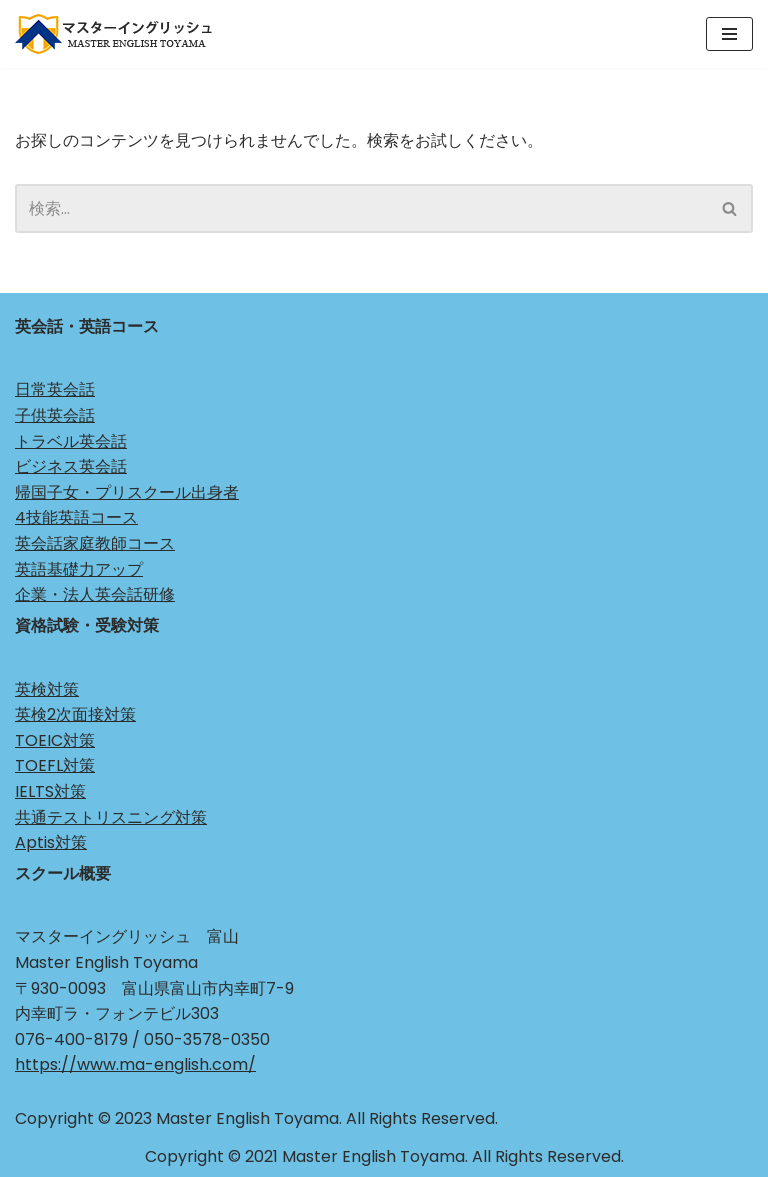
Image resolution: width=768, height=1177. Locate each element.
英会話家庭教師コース (95, 543)
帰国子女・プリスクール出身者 (127, 492)
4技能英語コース (76, 517)
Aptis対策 (51, 842)
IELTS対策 (50, 791)
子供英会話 (55, 415)
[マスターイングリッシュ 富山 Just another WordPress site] (120, 34)
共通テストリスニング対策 (111, 817)
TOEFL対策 (55, 765)
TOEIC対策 (55, 740)
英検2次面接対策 (75, 714)
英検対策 (47, 689)
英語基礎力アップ (79, 569)
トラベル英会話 (71, 441)
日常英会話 (55, 389)
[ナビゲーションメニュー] (729, 34)
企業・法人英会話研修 (95, 594)
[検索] (361, 208)
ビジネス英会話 (71, 466)
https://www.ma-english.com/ (135, 1064)
